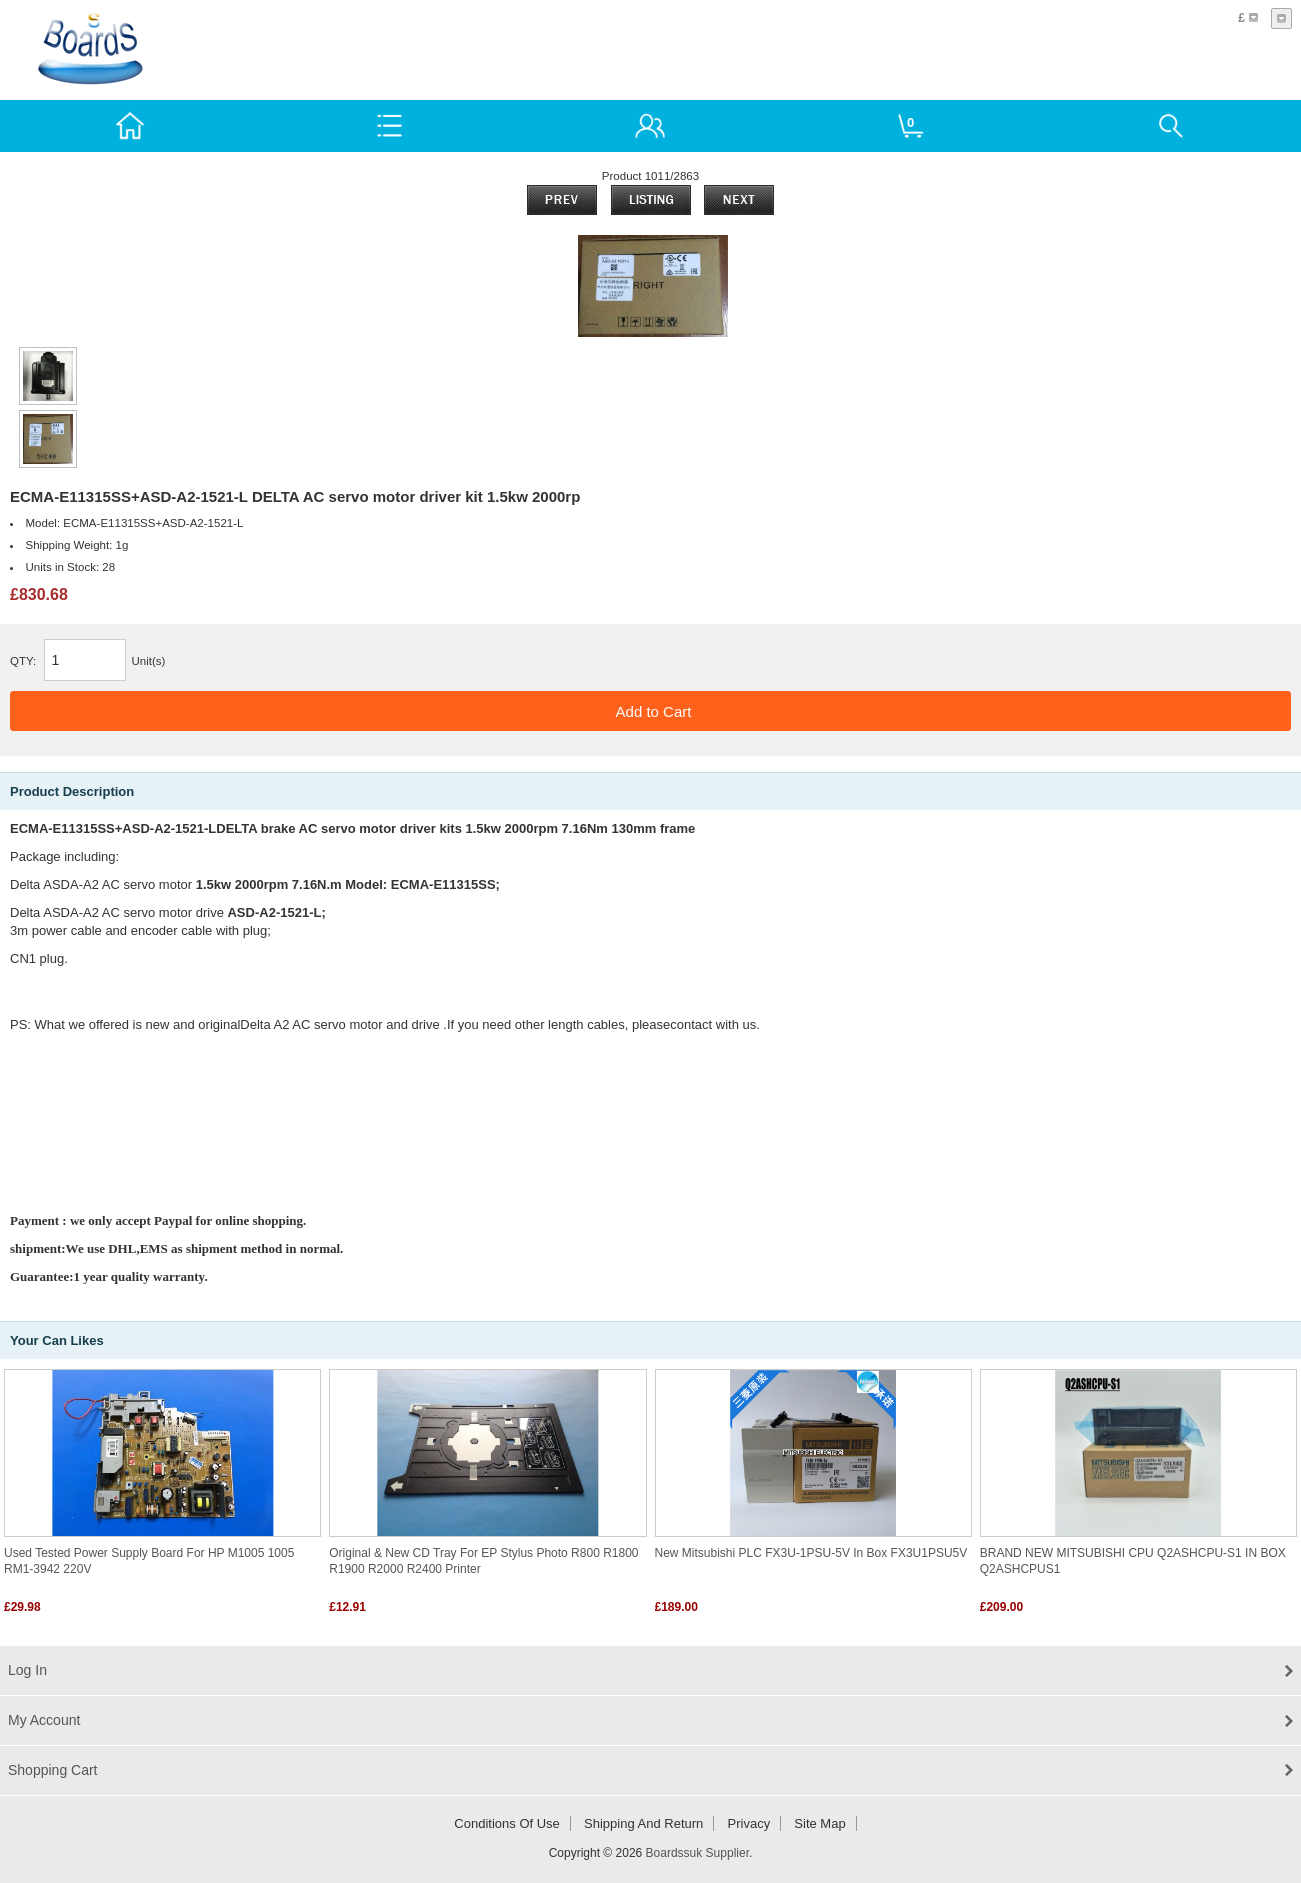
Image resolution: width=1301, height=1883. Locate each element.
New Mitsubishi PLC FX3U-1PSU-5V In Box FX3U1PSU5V (811, 1553)
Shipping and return (643, 1823)
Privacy (749, 1823)
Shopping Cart (53, 1770)
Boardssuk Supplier (697, 1853)
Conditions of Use (507, 1823)
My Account (44, 1720)
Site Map (819, 1823)
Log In (27, 1670)
